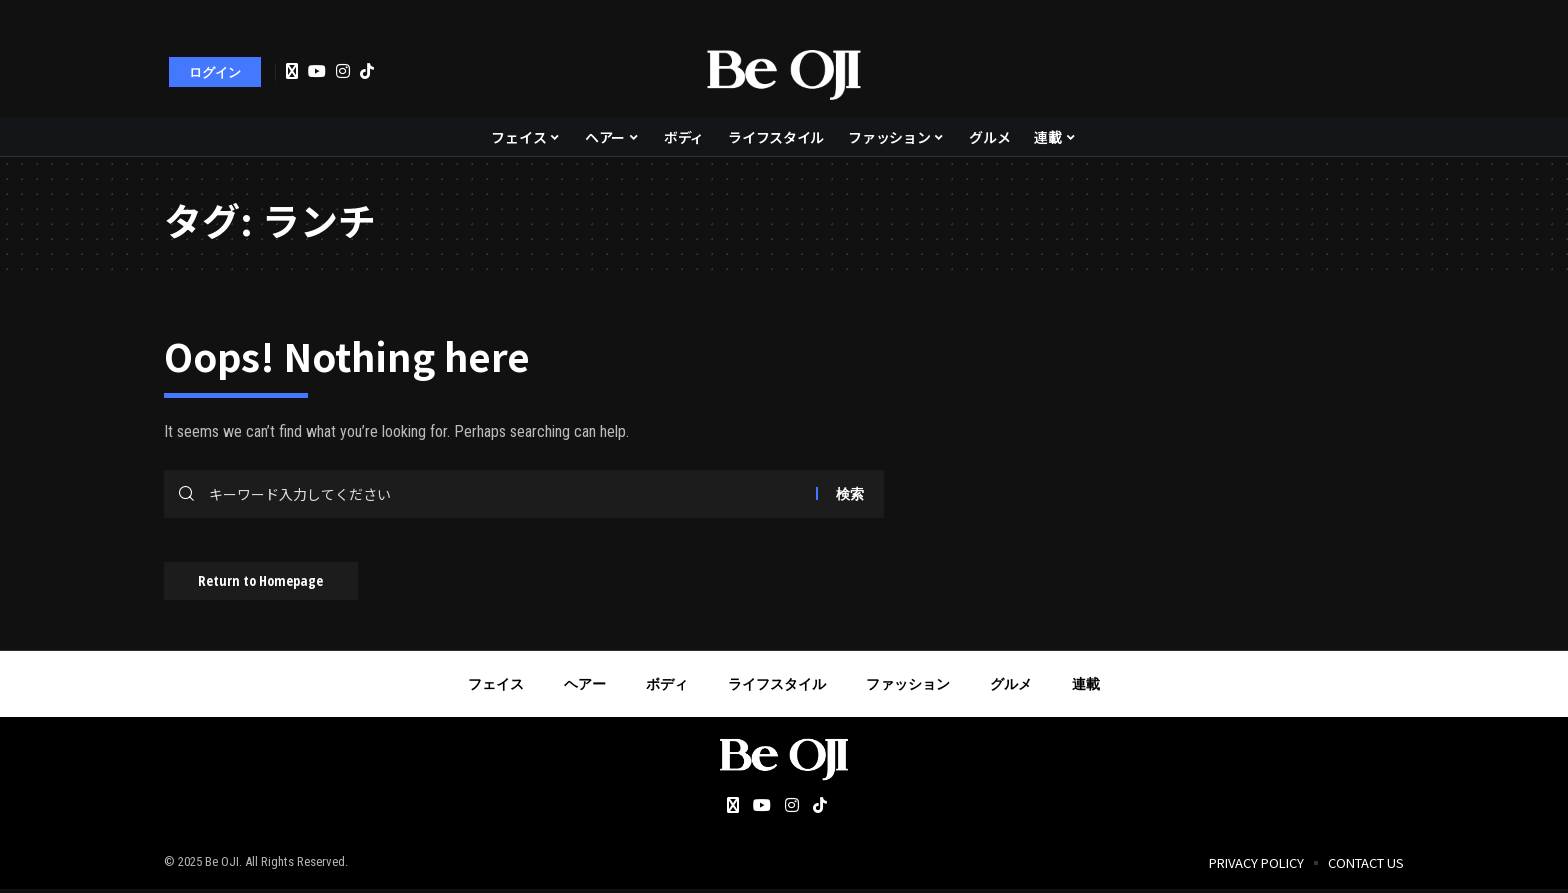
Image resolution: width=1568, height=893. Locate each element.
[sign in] (215, 72)
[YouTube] (317, 71)
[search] (1379, 72)
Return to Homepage (266, 583)
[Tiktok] (367, 71)
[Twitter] (292, 72)
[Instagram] (343, 71)
